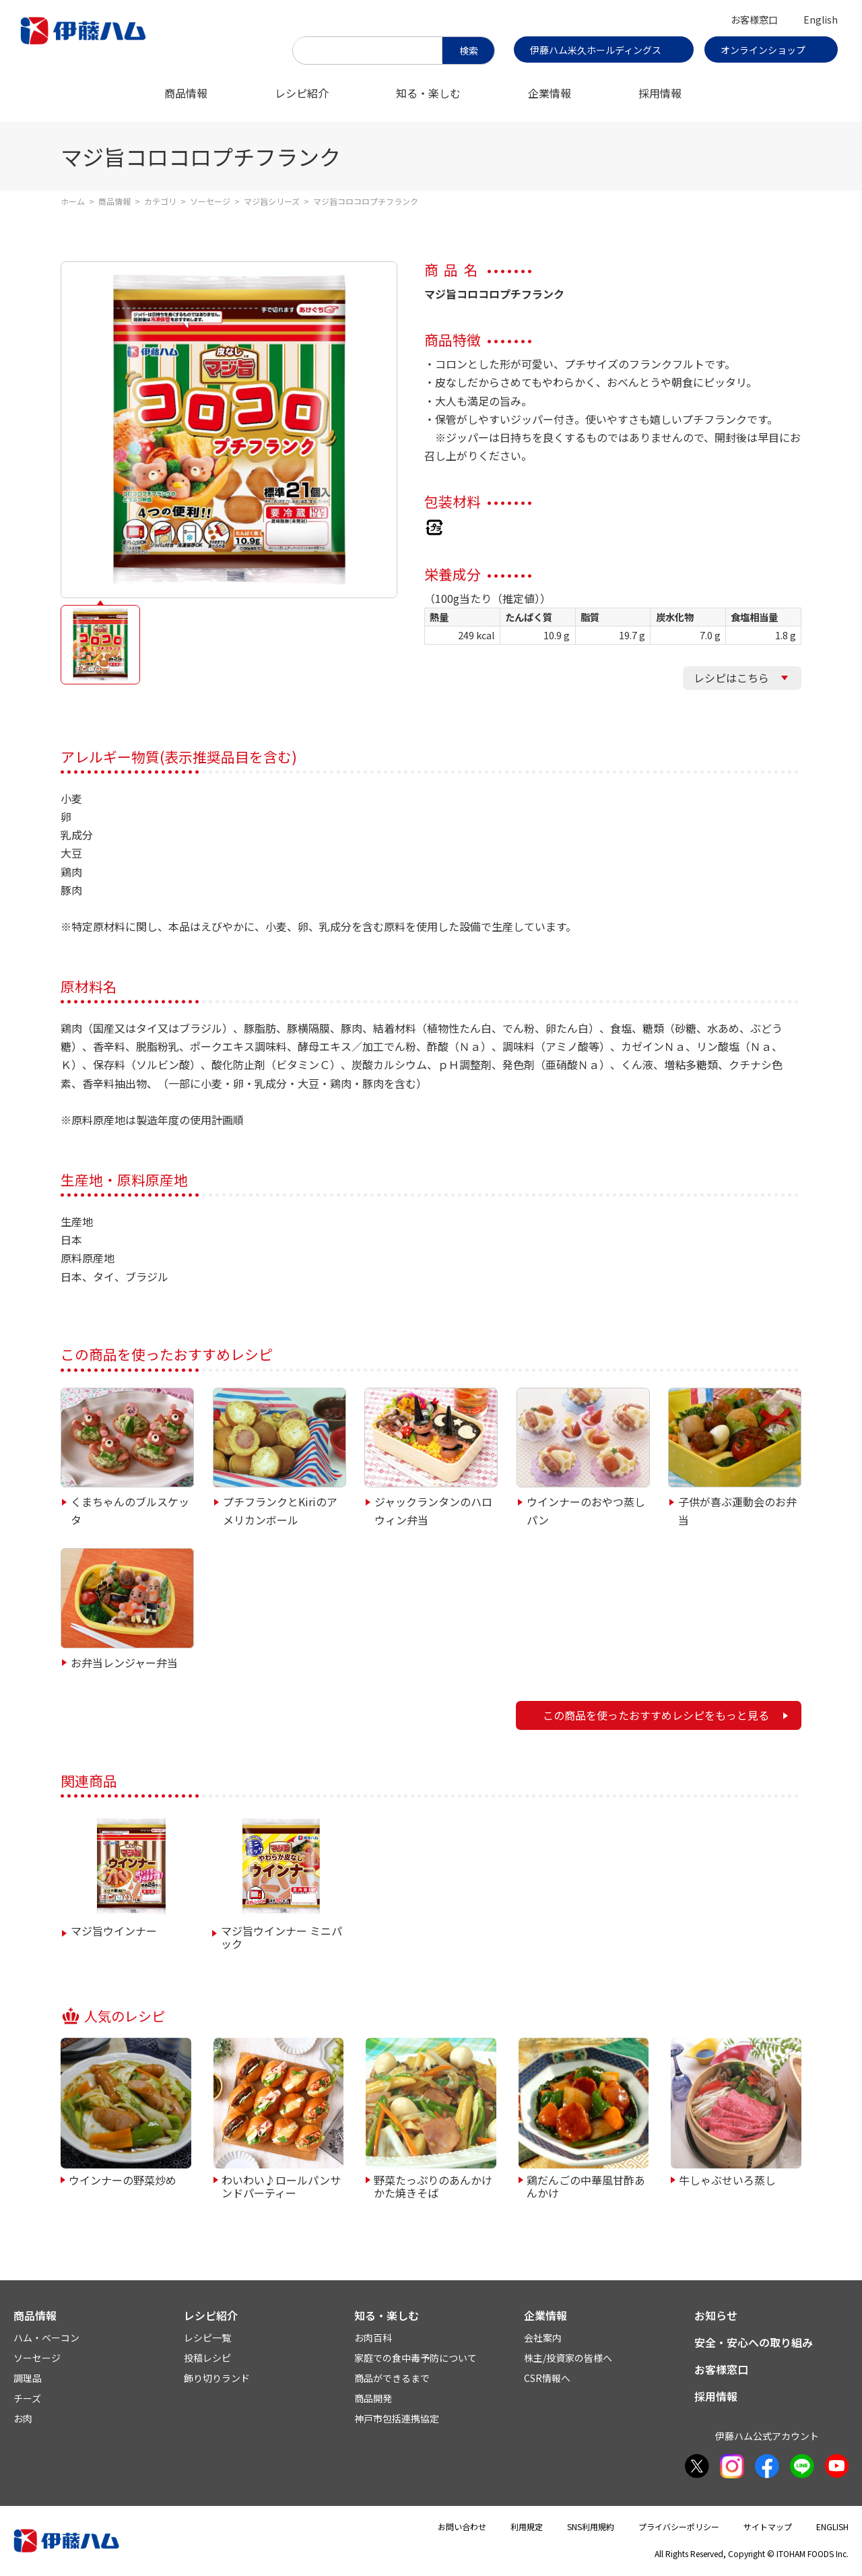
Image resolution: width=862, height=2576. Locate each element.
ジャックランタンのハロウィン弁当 (433, 1510)
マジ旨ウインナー (114, 1931)
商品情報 (185, 93)
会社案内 (543, 2337)
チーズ (27, 2398)
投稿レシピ (207, 2357)
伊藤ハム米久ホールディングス (595, 50)
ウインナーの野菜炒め (122, 2179)
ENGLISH (832, 2526)
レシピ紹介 (302, 93)
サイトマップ (767, 2526)
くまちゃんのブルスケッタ (130, 1510)
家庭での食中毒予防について (415, 2357)
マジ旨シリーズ (272, 201)
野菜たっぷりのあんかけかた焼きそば (433, 2185)
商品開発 (373, 2398)
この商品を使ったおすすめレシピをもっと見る (656, 1715)
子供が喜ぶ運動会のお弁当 (737, 1510)
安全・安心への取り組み (753, 2342)
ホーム (73, 201)
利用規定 (526, 2526)
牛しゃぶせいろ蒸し (727, 2179)
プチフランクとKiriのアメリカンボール (280, 1510)
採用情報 (660, 93)
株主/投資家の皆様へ (568, 2357)
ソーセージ (210, 201)
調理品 (27, 2378)
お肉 (22, 2418)
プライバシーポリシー (678, 2526)
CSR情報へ (547, 2378)
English (820, 19)
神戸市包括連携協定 (396, 2418)
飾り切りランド (217, 2378)
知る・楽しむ (428, 93)
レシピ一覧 (207, 2337)
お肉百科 (373, 2337)
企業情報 (549, 93)
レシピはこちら (731, 678)
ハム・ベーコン (46, 2337)
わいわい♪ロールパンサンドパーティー (281, 2185)
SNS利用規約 (590, 2526)
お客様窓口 (754, 19)
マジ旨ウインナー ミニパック (281, 1937)
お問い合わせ (462, 2526)
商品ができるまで (392, 2378)
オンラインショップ (763, 50)
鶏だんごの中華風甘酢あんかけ (586, 2185)
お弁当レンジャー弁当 (124, 1662)
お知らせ (715, 2315)
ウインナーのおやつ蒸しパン (586, 1510)
